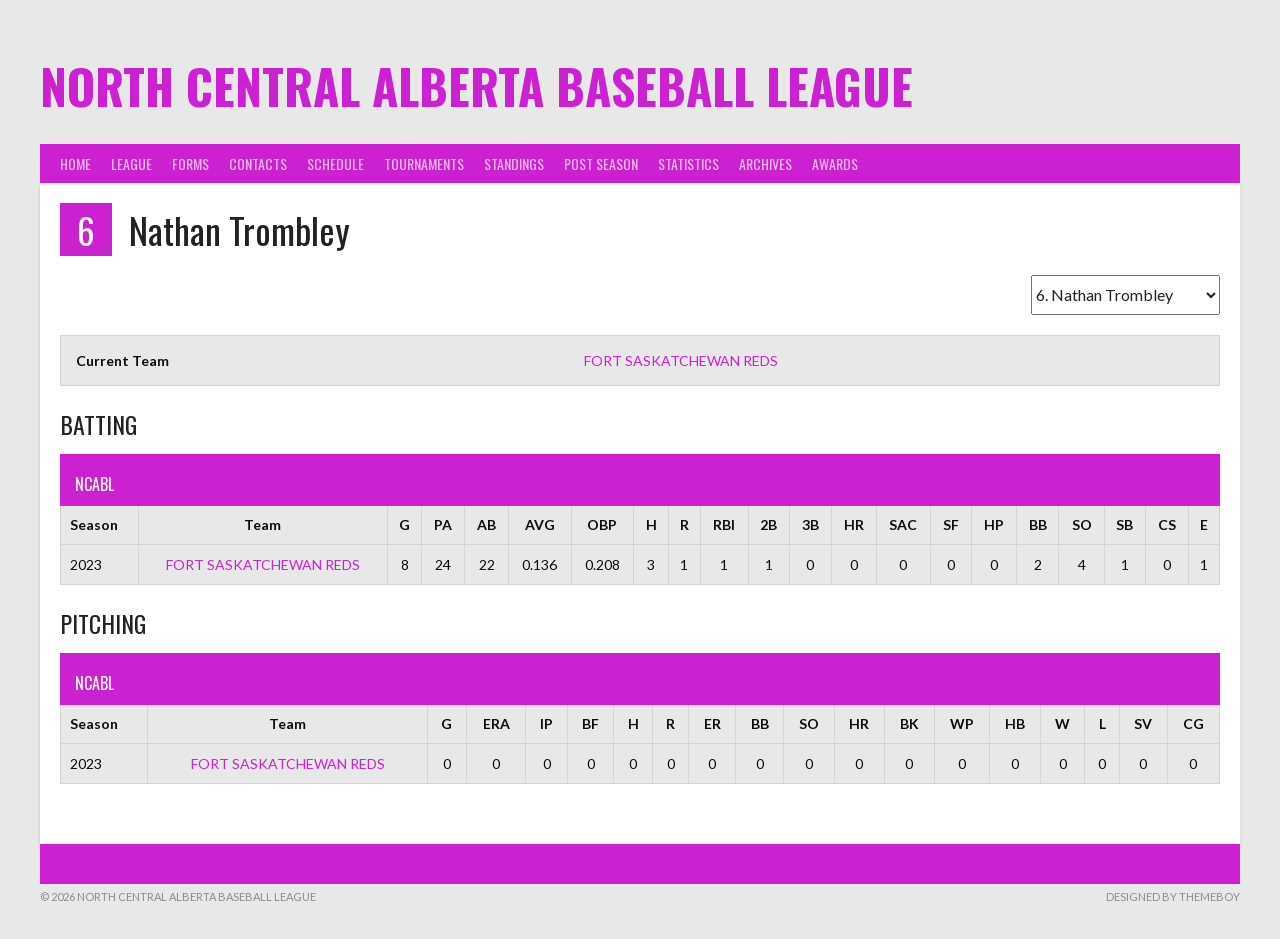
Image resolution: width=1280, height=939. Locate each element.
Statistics (688, 163)
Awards (835, 163)
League (131, 163)
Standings (514, 163)
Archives (765, 163)
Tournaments (424, 163)
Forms (190, 163)
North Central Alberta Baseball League (476, 85)
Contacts (258, 163)
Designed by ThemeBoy (1173, 896)
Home (75, 163)
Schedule (335, 163)
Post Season (601, 163)
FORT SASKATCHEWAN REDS (681, 360)
